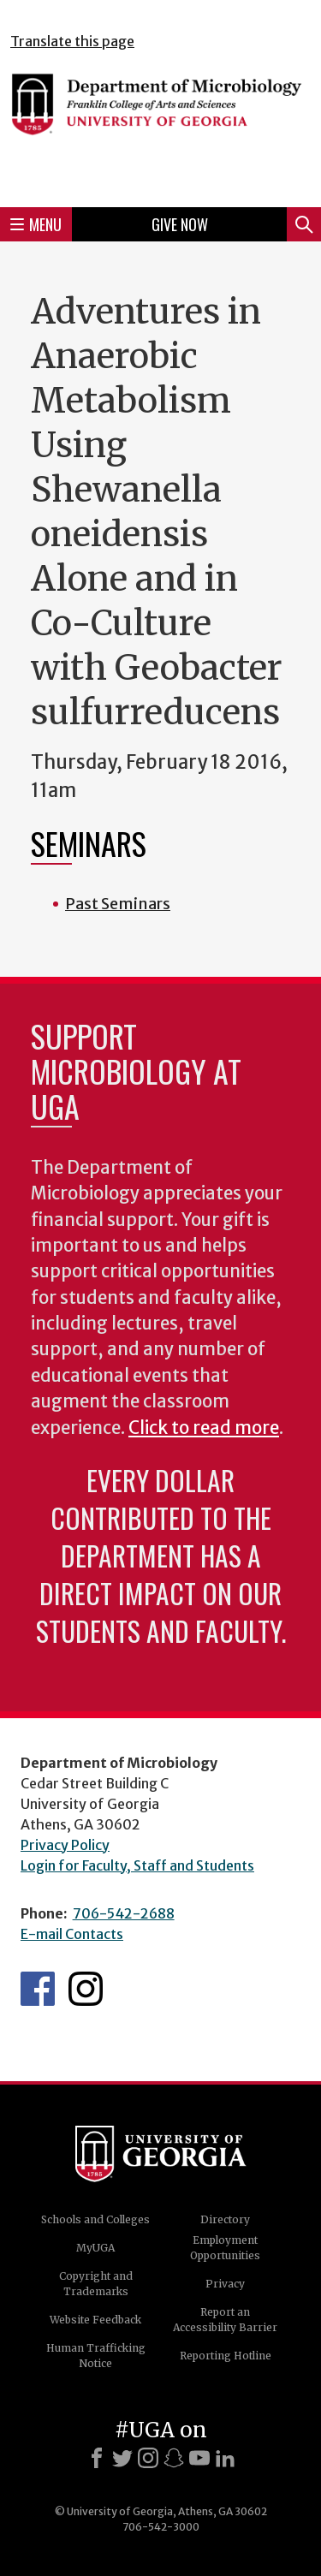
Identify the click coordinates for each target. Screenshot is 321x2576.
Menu (36, 224)
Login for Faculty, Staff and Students (137, 1865)
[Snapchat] (173, 2458)
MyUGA (95, 2247)
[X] (122, 2458)
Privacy (225, 2283)
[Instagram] (148, 2458)
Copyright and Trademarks (96, 2284)
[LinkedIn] (225, 2458)
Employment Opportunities (225, 2248)
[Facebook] (96, 2458)
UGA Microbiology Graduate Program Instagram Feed (85, 1989)
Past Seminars (117, 903)
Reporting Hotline (225, 2355)
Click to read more (203, 1428)
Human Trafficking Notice (96, 2355)
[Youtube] (199, 2458)
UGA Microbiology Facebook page (38, 1989)
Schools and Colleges (95, 2219)
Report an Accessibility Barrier (225, 2319)
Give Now (180, 224)
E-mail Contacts (72, 1933)
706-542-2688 (124, 1913)
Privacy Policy (65, 1844)
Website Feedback (95, 2319)
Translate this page (72, 41)
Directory (225, 2219)
